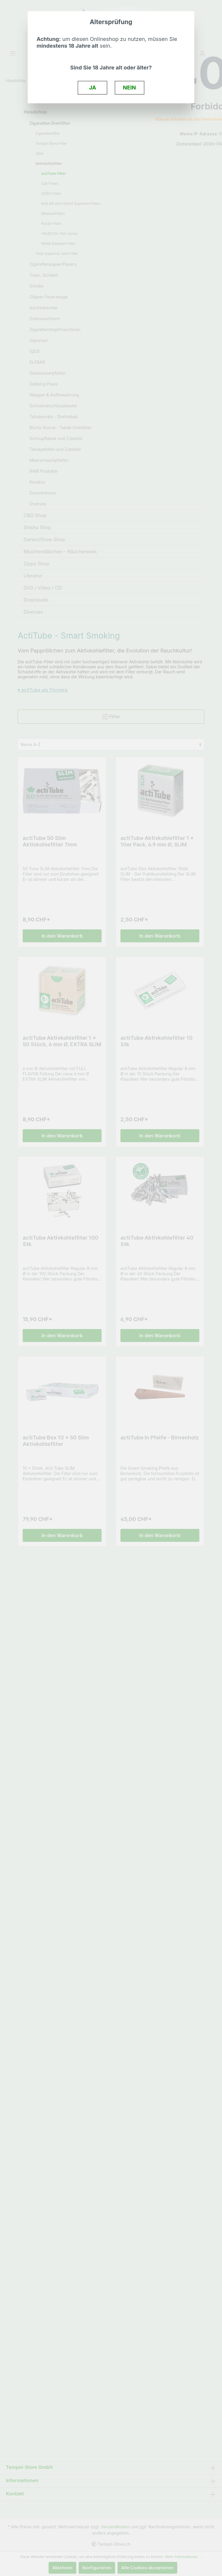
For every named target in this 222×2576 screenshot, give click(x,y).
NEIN (129, 87)
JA (92, 87)
